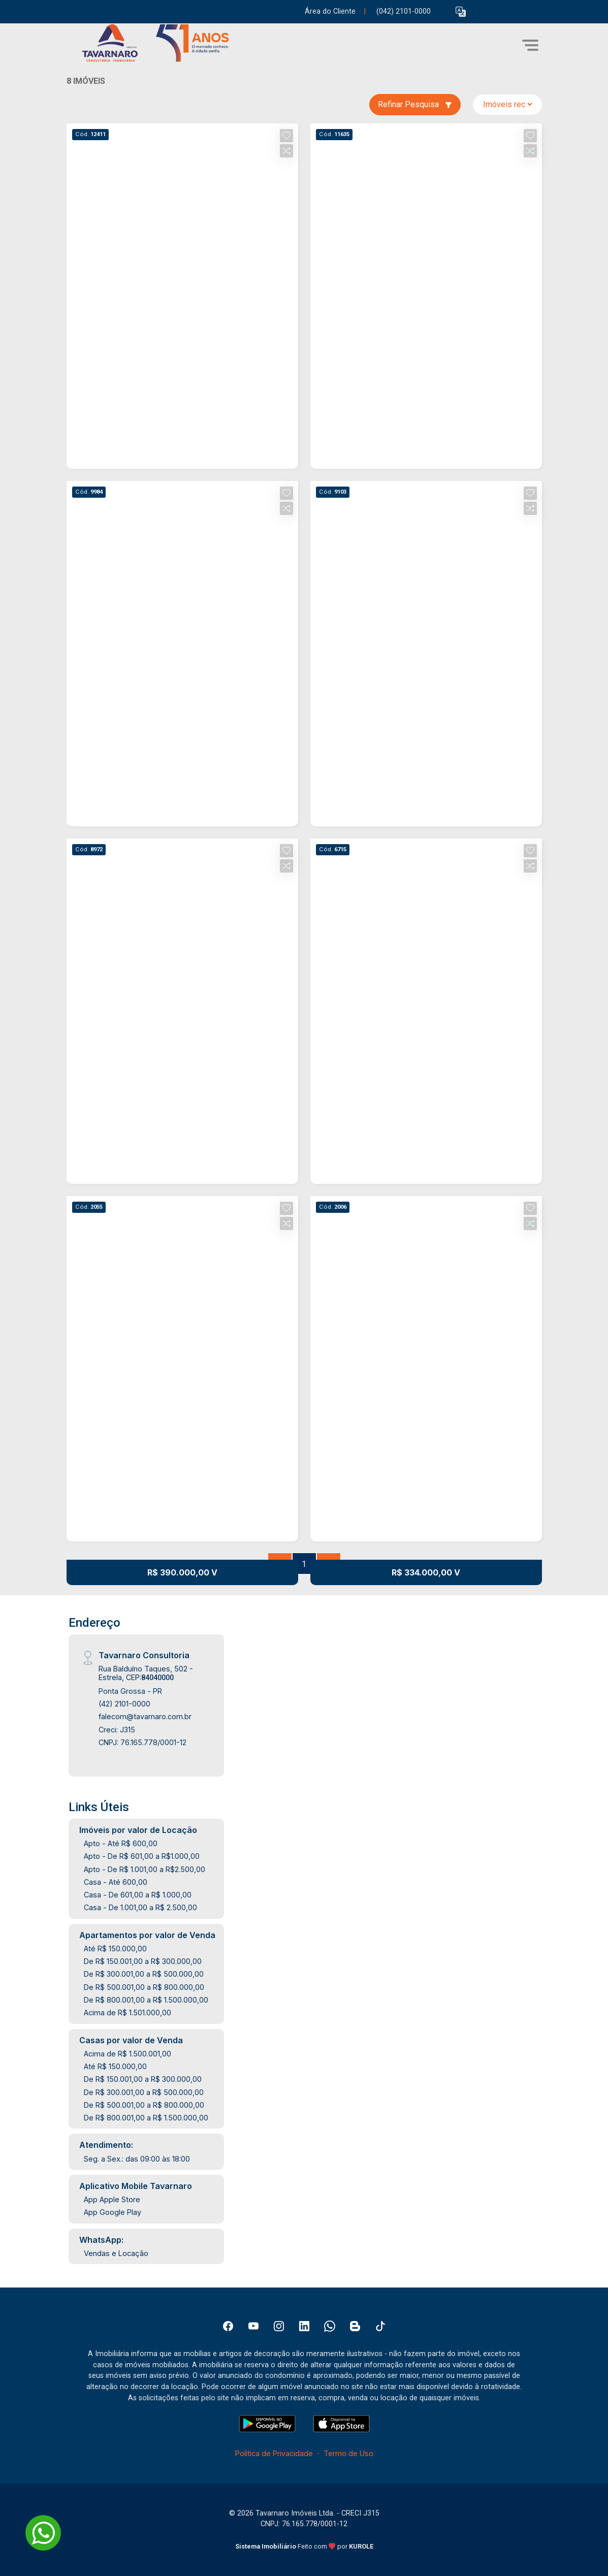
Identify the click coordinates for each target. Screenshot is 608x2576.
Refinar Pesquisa (415, 104)
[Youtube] (253, 2326)
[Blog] (355, 2326)
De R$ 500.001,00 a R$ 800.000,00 (144, 1987)
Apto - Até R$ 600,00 (120, 1843)
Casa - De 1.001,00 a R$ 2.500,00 (140, 1907)
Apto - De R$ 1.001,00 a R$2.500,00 (144, 1869)
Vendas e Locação (116, 2253)
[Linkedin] (304, 2326)
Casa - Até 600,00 (115, 1882)
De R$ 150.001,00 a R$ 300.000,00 (143, 1961)
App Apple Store (112, 2199)
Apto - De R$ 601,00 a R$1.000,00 (142, 1856)
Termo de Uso (348, 2453)
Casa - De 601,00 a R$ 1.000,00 (137, 1894)
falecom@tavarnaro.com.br (145, 1716)
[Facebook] (228, 2326)
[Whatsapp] (329, 2326)
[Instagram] (279, 2326)
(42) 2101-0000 (124, 1703)
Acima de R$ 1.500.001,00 (127, 2053)
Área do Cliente (330, 11)
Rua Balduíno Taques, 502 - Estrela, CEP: (146, 1673)
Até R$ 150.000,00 (115, 1948)
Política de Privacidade (274, 2453)
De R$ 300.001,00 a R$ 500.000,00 (144, 1974)
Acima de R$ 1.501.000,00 (127, 2012)
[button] (460, 12)
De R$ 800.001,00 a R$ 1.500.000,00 (146, 1999)
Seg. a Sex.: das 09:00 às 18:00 (137, 2158)
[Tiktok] (380, 2326)
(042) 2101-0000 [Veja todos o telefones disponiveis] (403, 11)
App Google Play (112, 2212)
